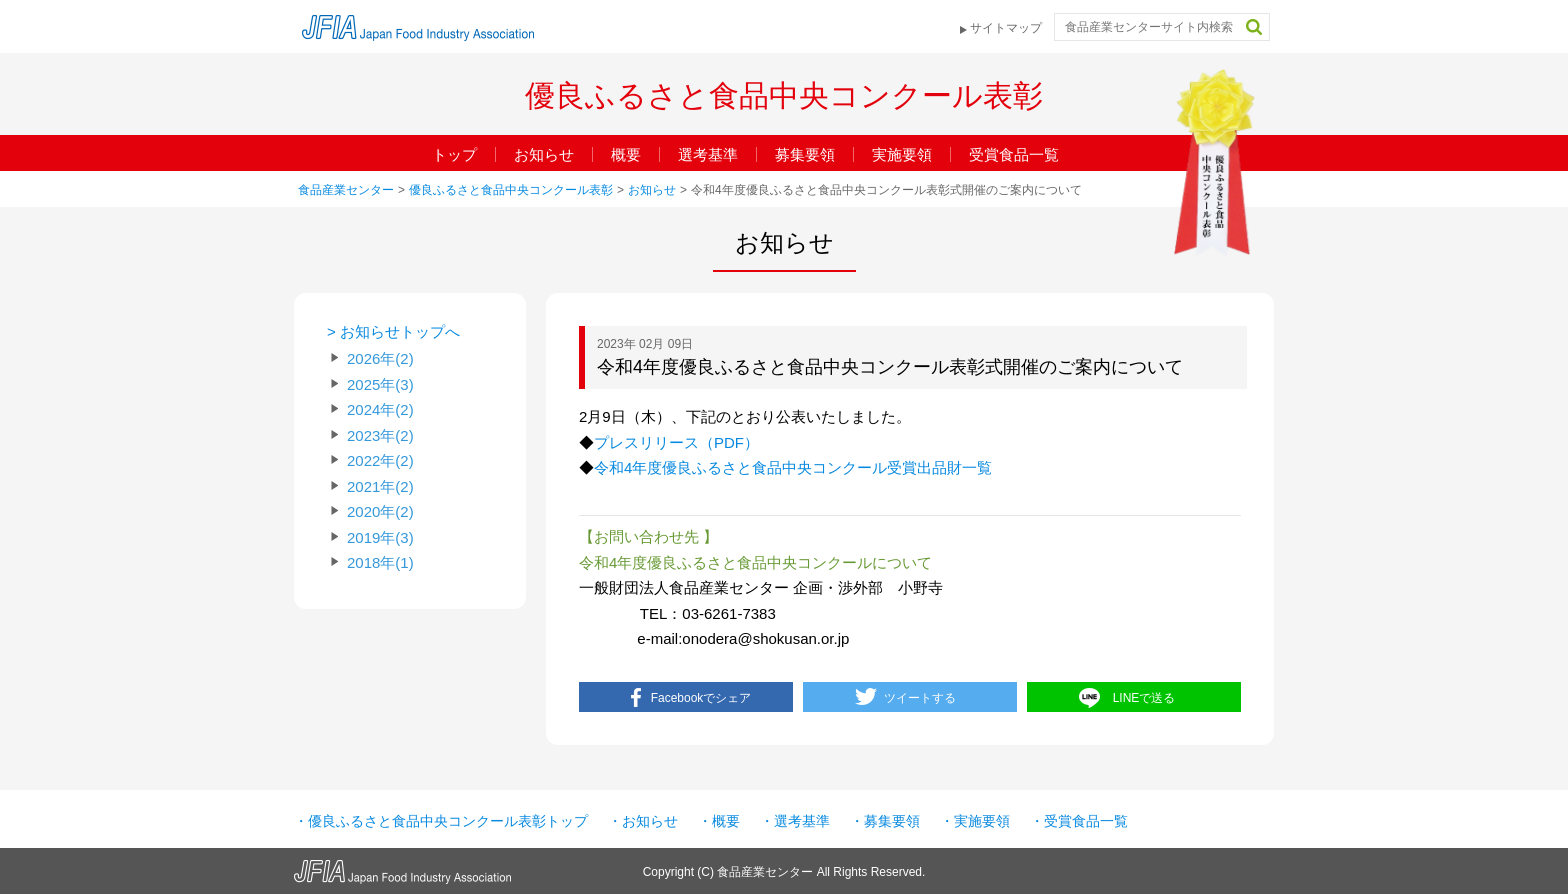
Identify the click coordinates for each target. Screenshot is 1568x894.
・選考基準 (795, 821)
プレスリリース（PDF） (676, 442)
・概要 (719, 821)
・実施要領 (975, 821)
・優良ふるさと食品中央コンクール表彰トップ (441, 821)
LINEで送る (1144, 698)
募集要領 (805, 154)
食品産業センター (346, 190)
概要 (626, 154)
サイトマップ (1006, 28)
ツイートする (920, 698)
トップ (454, 154)
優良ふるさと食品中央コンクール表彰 (511, 190)
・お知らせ (643, 821)
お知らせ (544, 154)
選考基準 (708, 154)
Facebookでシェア (701, 698)
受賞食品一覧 (1014, 154)
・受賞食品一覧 (1079, 821)
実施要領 (902, 154)
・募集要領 (885, 821)
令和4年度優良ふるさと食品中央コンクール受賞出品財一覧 (793, 467)
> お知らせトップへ (393, 332)
